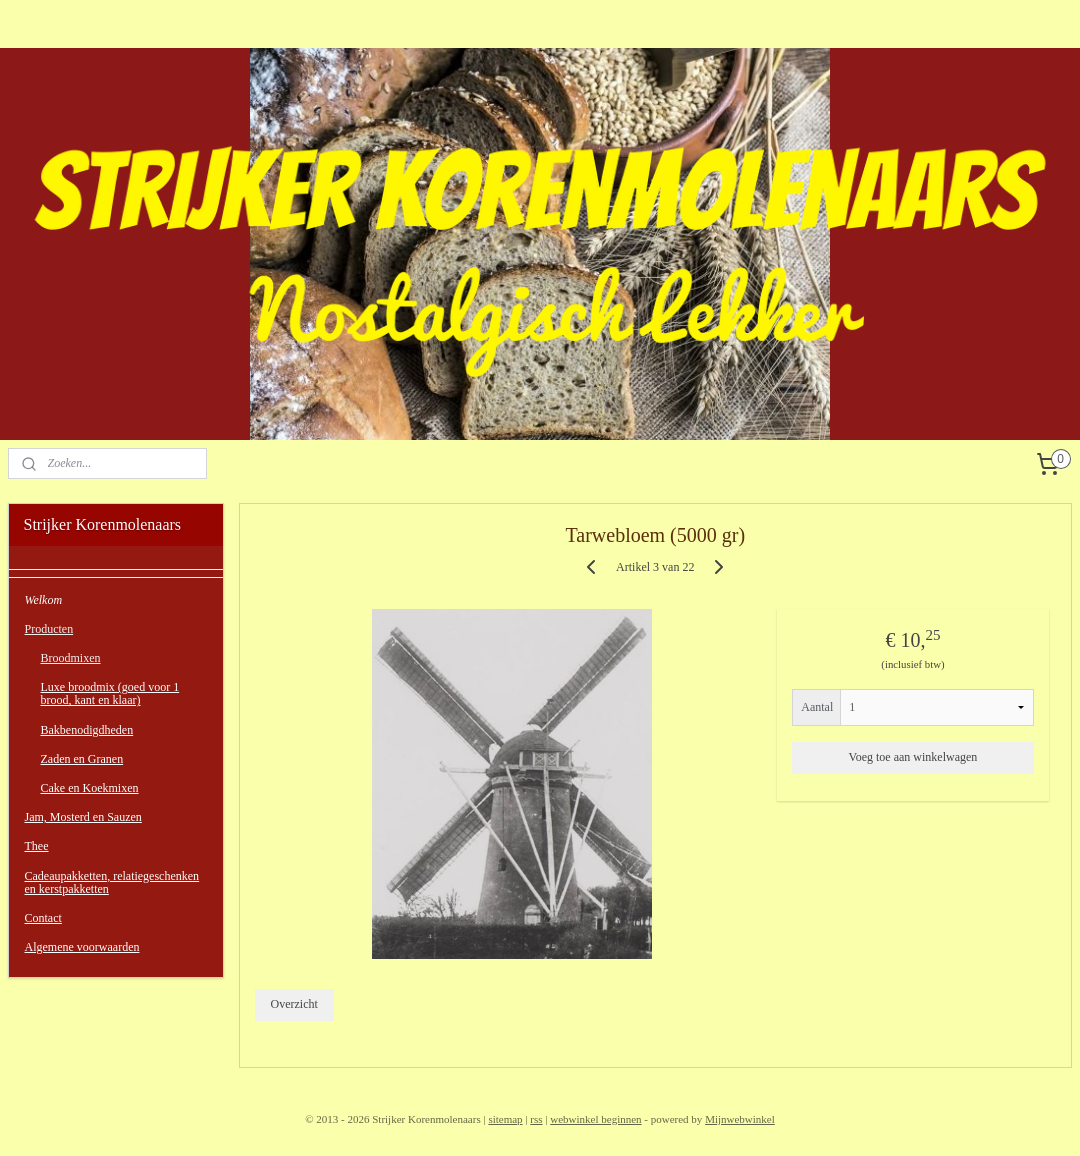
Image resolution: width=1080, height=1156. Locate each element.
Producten (49, 629)
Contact (43, 918)
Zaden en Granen (82, 759)
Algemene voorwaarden (82, 947)
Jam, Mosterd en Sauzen (83, 817)
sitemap (505, 1119)
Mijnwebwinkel (740, 1119)
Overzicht (294, 1004)
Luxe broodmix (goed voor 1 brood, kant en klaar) (110, 693)
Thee (37, 846)
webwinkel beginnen (595, 1119)
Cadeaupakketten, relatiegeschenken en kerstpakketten (112, 882)
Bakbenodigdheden (87, 730)
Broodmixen (71, 658)
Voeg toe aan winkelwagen (913, 756)
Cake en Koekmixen (90, 788)
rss (536, 1119)
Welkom (44, 600)
